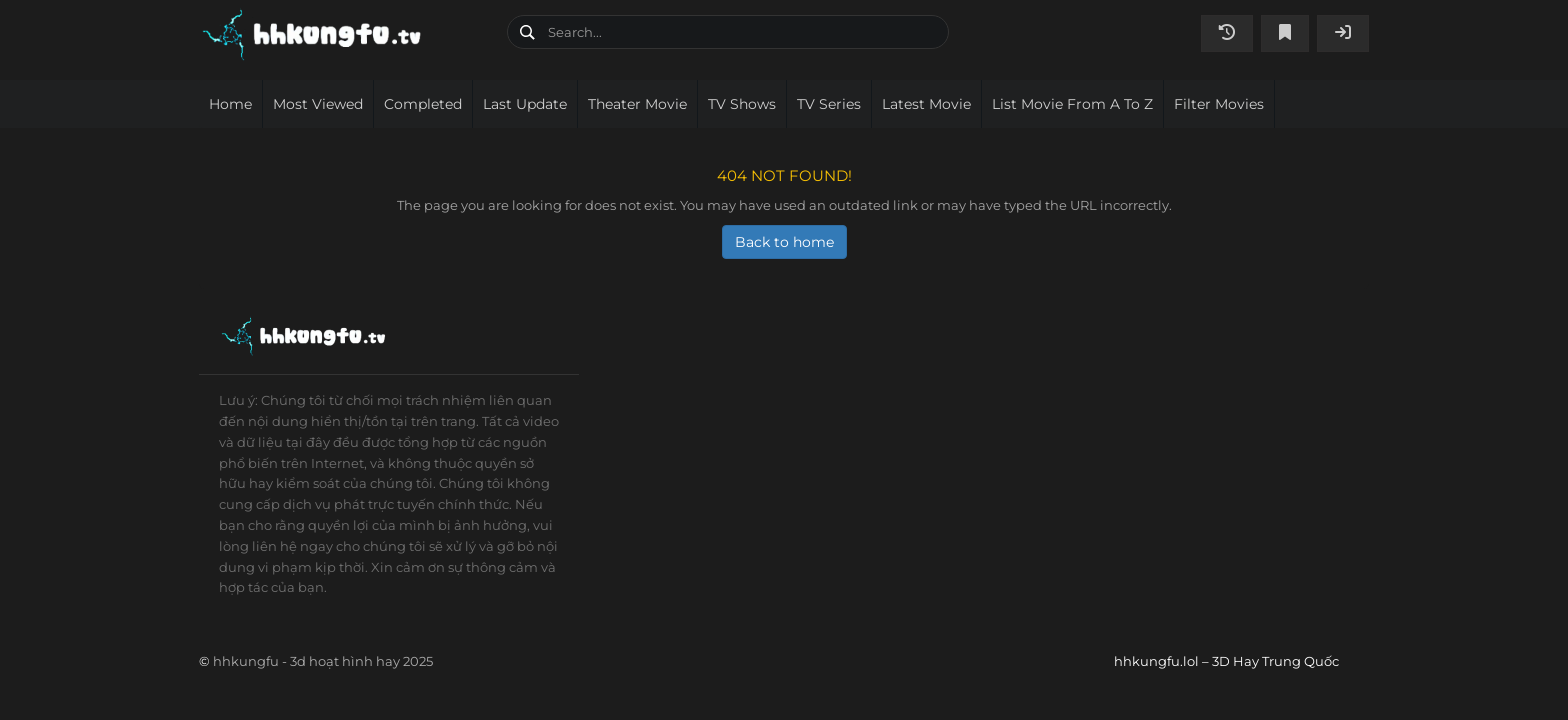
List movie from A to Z (1072, 104)
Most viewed (318, 104)
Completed (423, 104)
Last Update (525, 104)
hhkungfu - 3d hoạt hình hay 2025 (323, 661)
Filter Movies (1219, 104)
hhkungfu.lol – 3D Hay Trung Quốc (345, 35)
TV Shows (742, 104)
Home (230, 104)
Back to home (784, 242)
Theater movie (637, 104)
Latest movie (926, 104)
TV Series (829, 104)
